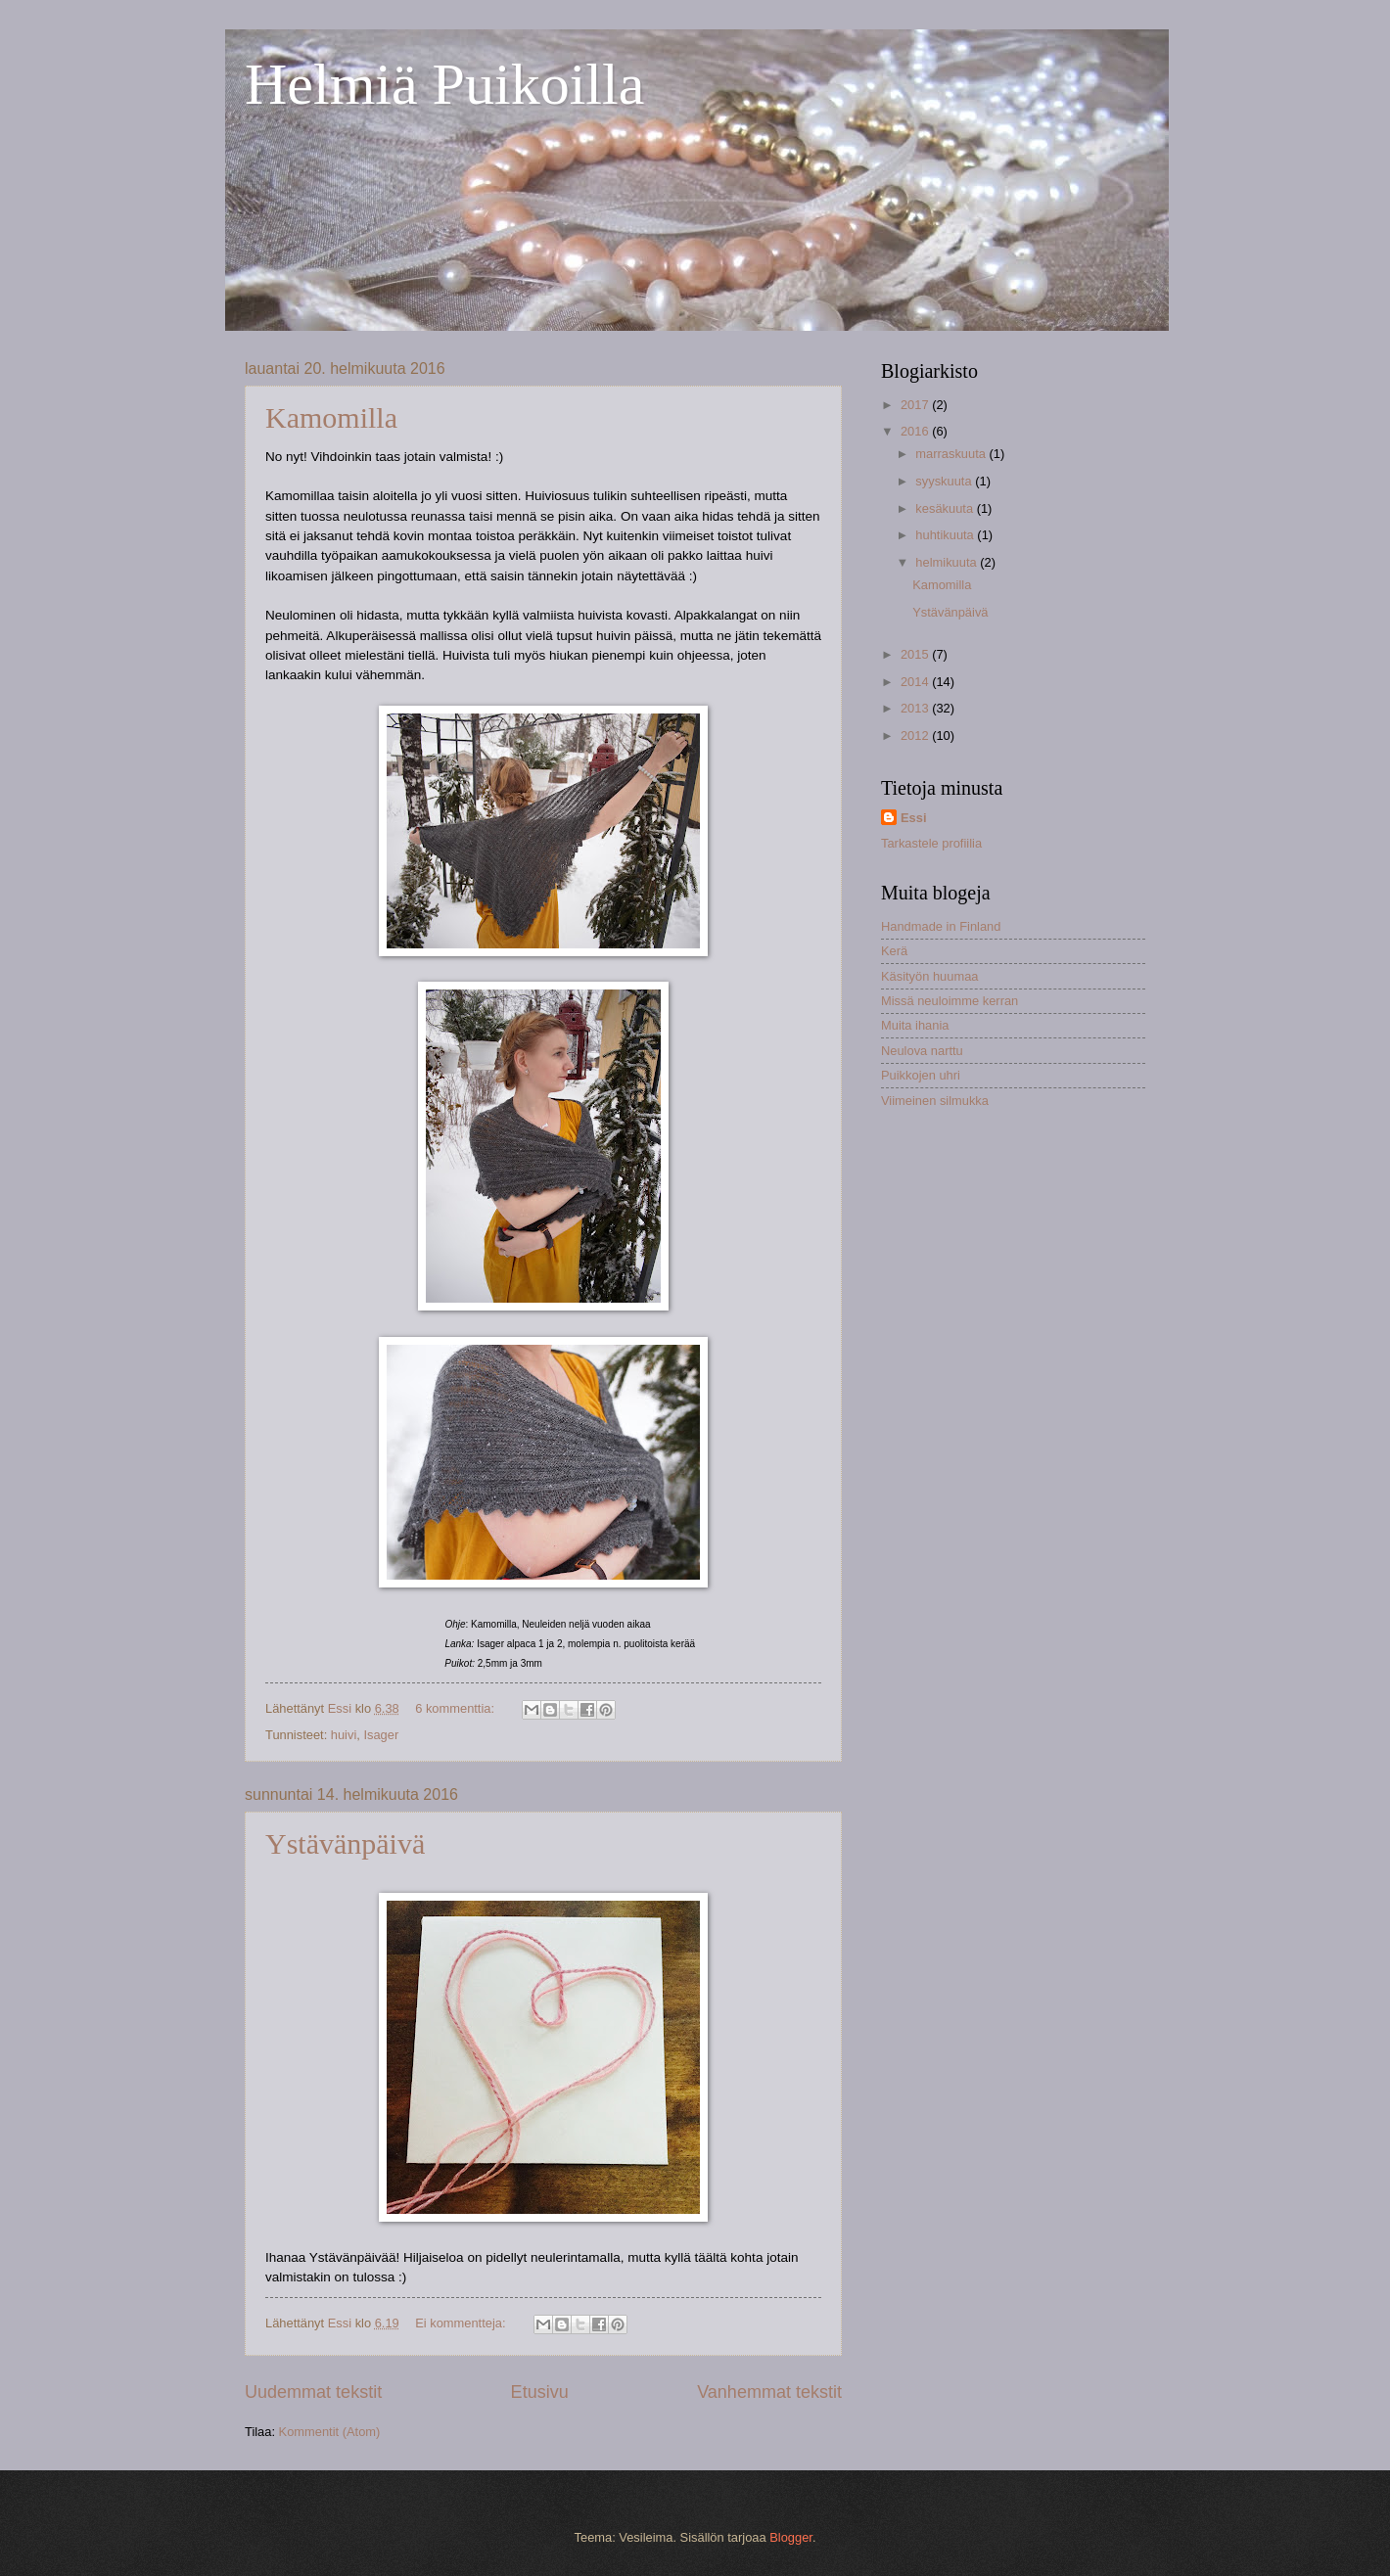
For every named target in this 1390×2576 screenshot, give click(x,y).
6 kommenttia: (456, 1708)
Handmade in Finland (940, 926)
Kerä (894, 950)
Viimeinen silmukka (935, 1100)
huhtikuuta (946, 535)
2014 (916, 681)
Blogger (790, 2537)
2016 (916, 431)
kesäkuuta (945, 508)
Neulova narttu (922, 1050)
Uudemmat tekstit (313, 2392)
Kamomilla (331, 417)
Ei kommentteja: (462, 2323)
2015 (916, 654)
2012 (916, 735)
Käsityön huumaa (930, 976)
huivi (343, 1734)
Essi (914, 817)
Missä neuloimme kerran (949, 1000)
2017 (916, 404)
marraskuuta (952, 453)
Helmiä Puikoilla (444, 84)
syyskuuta (945, 481)
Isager (380, 1734)
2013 (916, 708)
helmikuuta (947, 562)
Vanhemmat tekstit (769, 2392)
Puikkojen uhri (920, 1075)
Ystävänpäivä (345, 1843)
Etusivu (540, 2392)
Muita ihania (915, 1025)
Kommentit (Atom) (330, 2431)
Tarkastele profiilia (931, 843)
